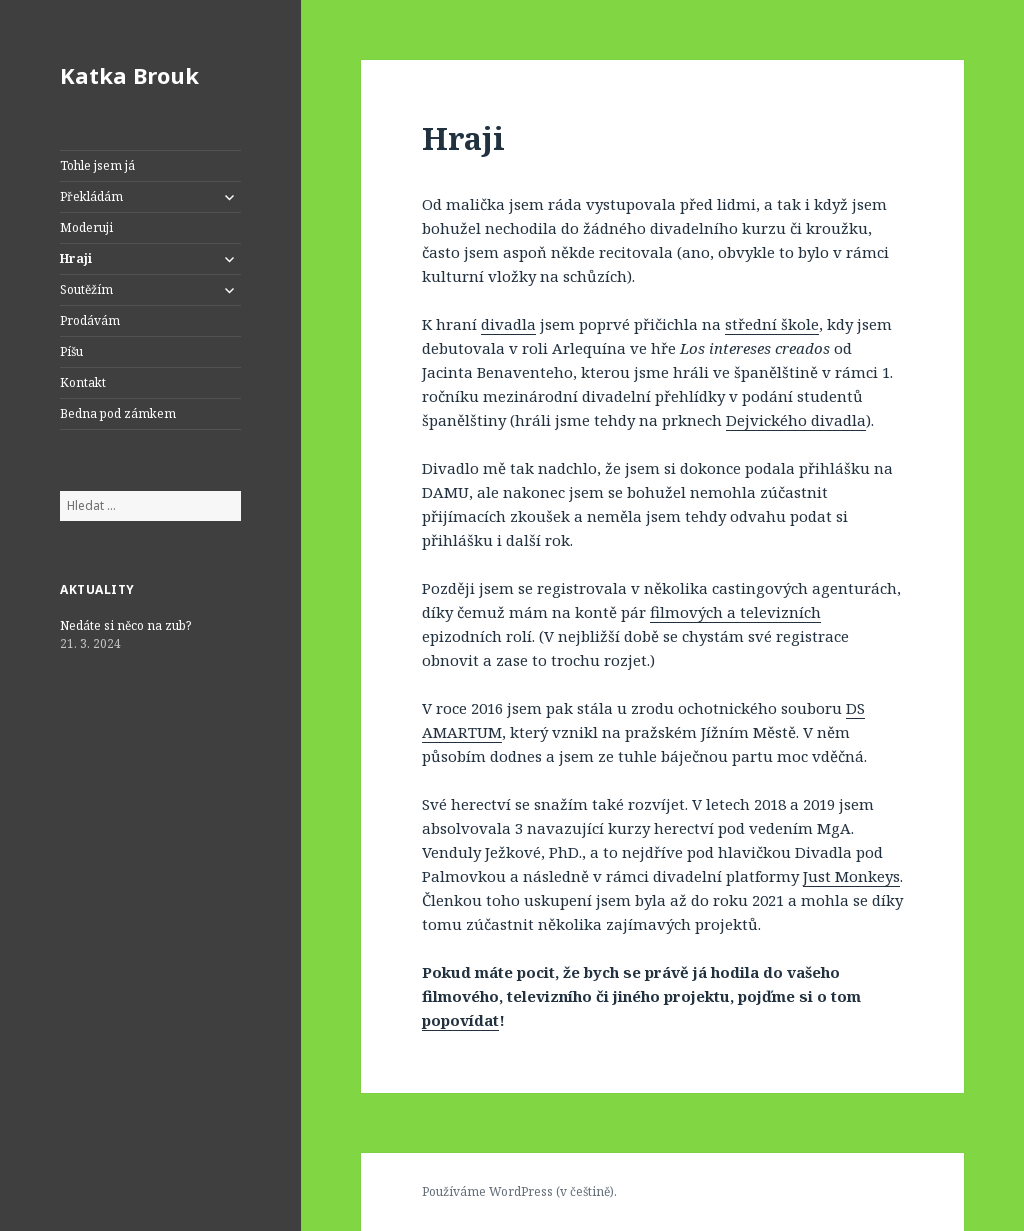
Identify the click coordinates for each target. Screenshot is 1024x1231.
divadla (508, 324)
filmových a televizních (735, 612)
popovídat (460, 1020)
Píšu (71, 351)
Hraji (76, 258)
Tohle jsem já (97, 165)
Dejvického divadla (796, 420)
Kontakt (83, 382)
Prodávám (90, 320)
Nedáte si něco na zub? (125, 625)
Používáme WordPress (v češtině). (519, 1191)
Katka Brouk (129, 75)
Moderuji (86, 227)
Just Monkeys (851, 876)
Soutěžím (86, 289)
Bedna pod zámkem (118, 413)
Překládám (91, 196)
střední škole (772, 324)
